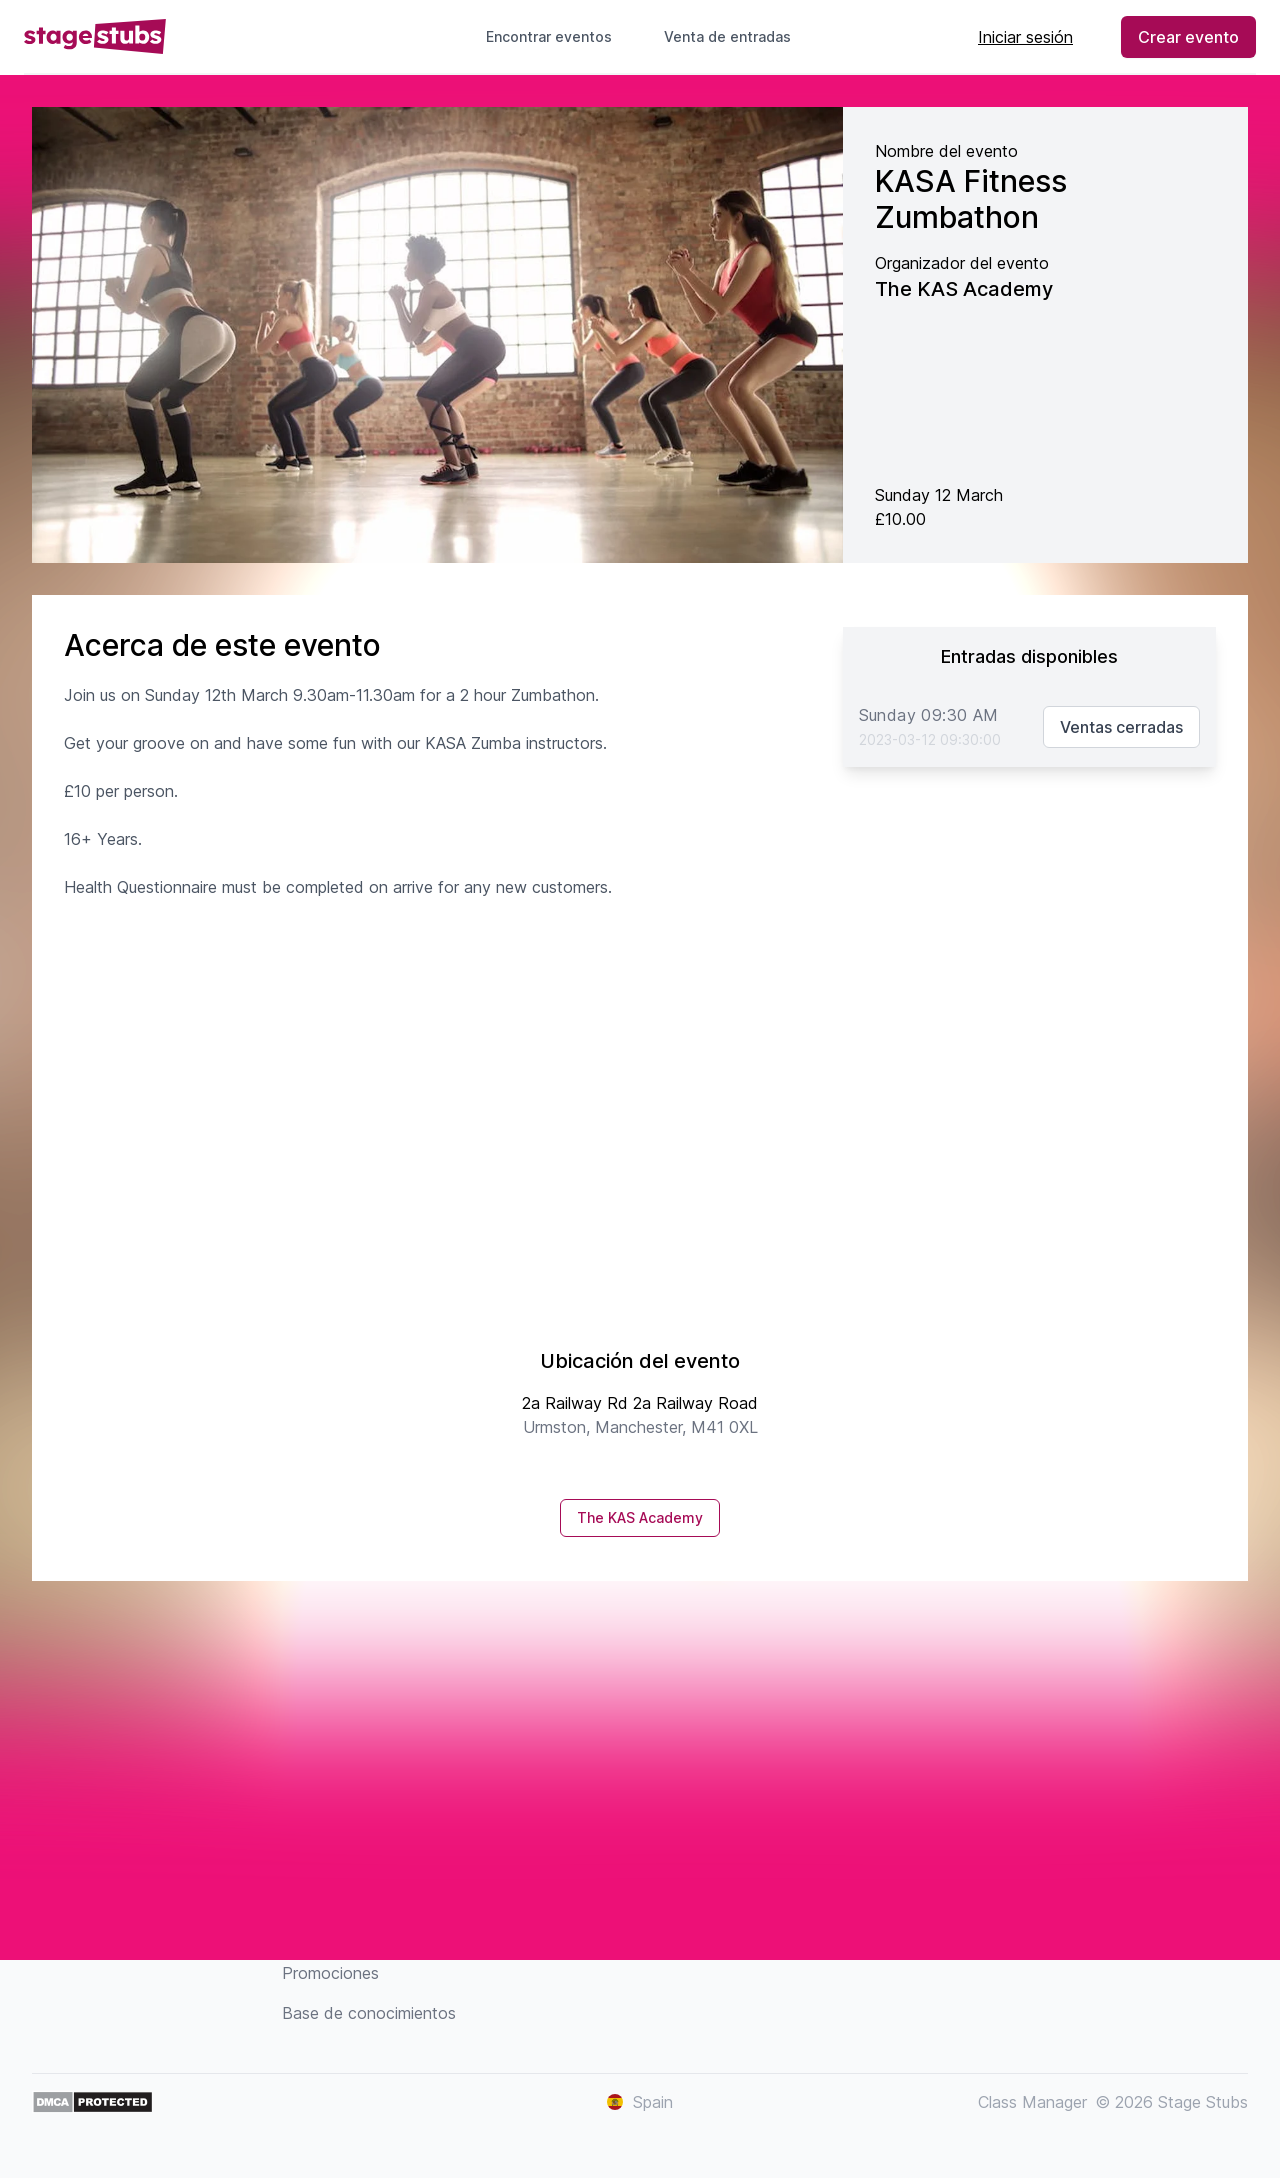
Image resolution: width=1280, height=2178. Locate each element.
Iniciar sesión (1025, 37)
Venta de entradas (735, 36)
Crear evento (1188, 37)
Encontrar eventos (549, 36)
